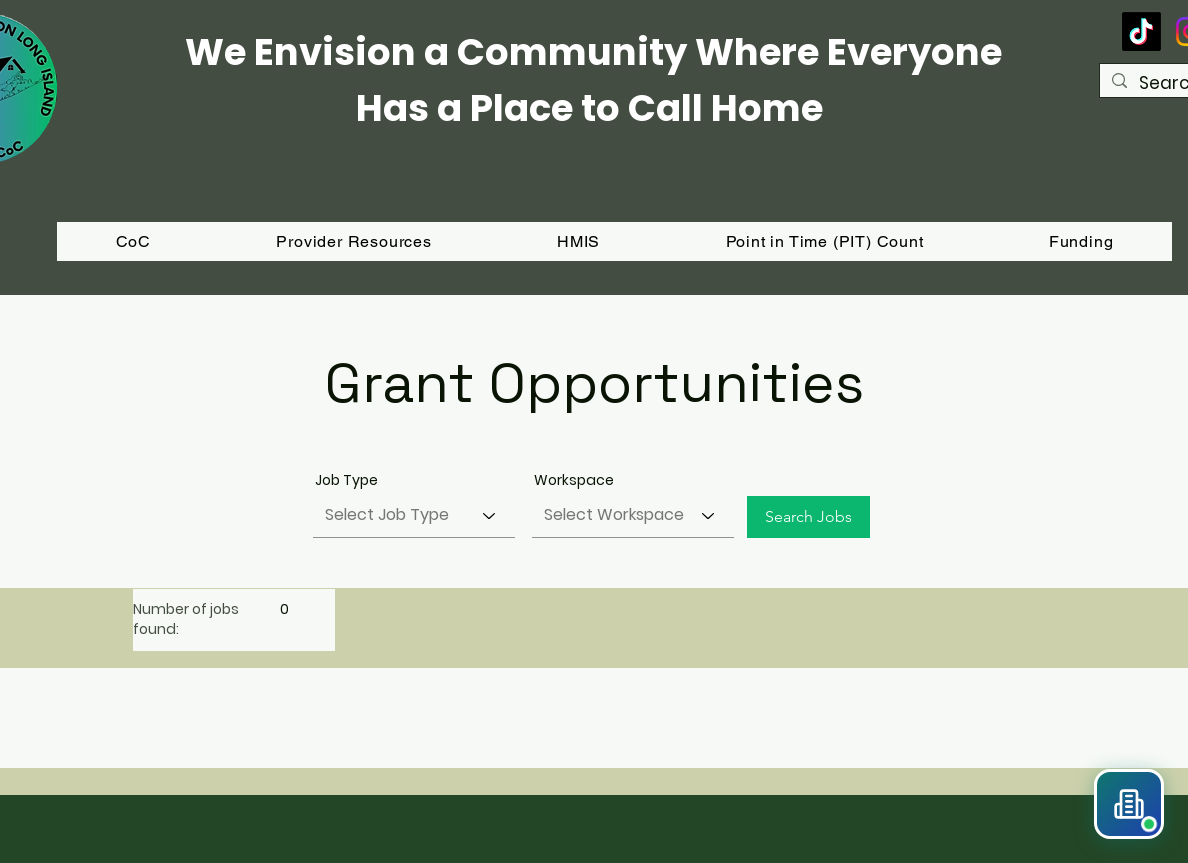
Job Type (346, 480)
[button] (1081, 241)
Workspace (574, 480)
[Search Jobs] (808, 517)
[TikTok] (1141, 31)
